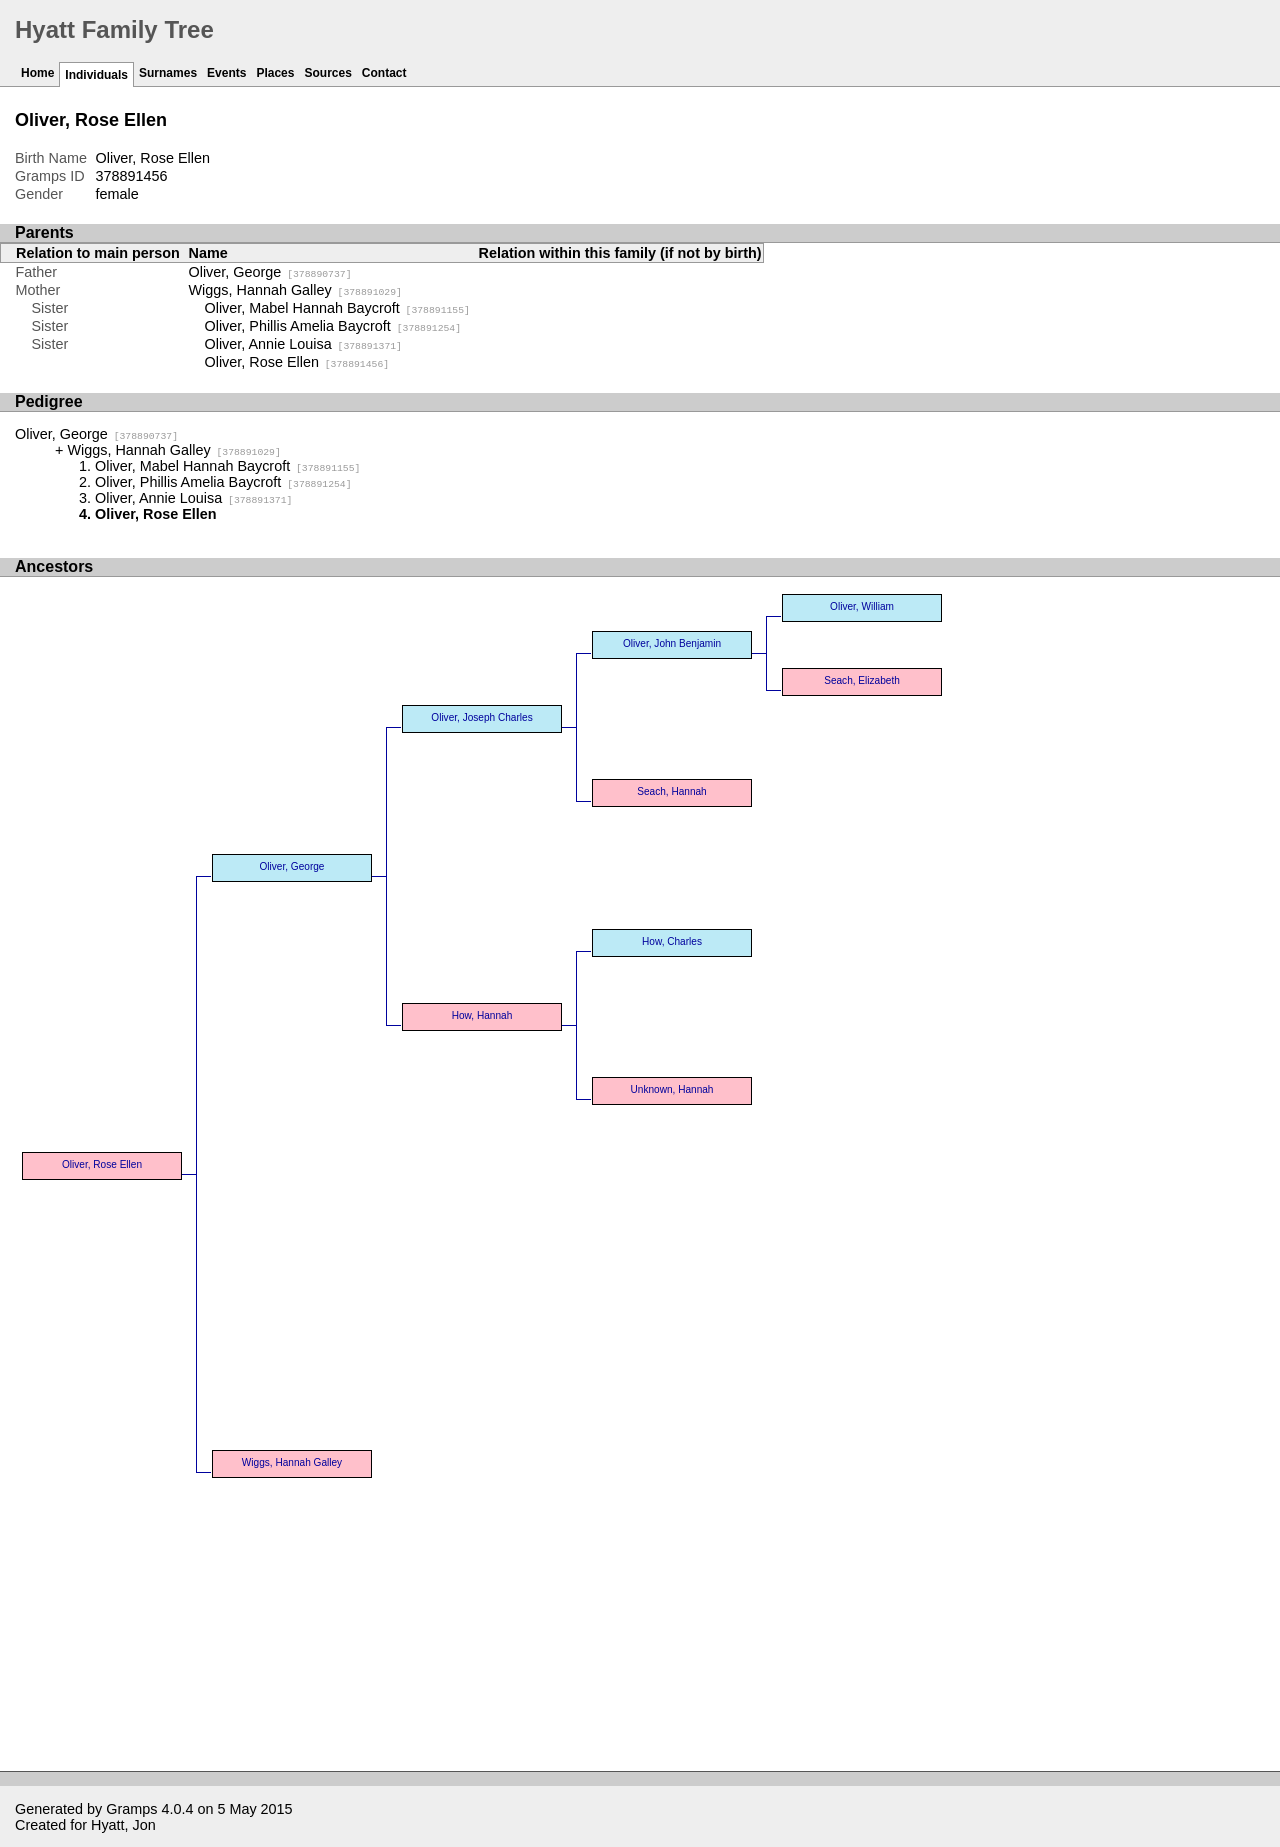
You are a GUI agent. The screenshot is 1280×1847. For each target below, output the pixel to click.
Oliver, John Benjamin (672, 643)
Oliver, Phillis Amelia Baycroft (333, 326)
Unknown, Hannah (672, 1089)
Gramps (131, 1809)
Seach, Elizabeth (862, 680)
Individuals (96, 75)
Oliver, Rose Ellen (297, 362)
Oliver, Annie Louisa (303, 344)
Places (275, 73)
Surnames (168, 73)
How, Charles (672, 941)
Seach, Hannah (671, 791)
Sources (327, 73)
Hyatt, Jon (123, 1825)
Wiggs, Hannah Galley (295, 290)
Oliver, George (270, 272)
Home (37, 73)
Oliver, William (862, 606)
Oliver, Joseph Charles (481, 717)
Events (226, 73)
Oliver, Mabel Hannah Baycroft (337, 308)
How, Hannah (482, 1015)
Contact (384, 73)
